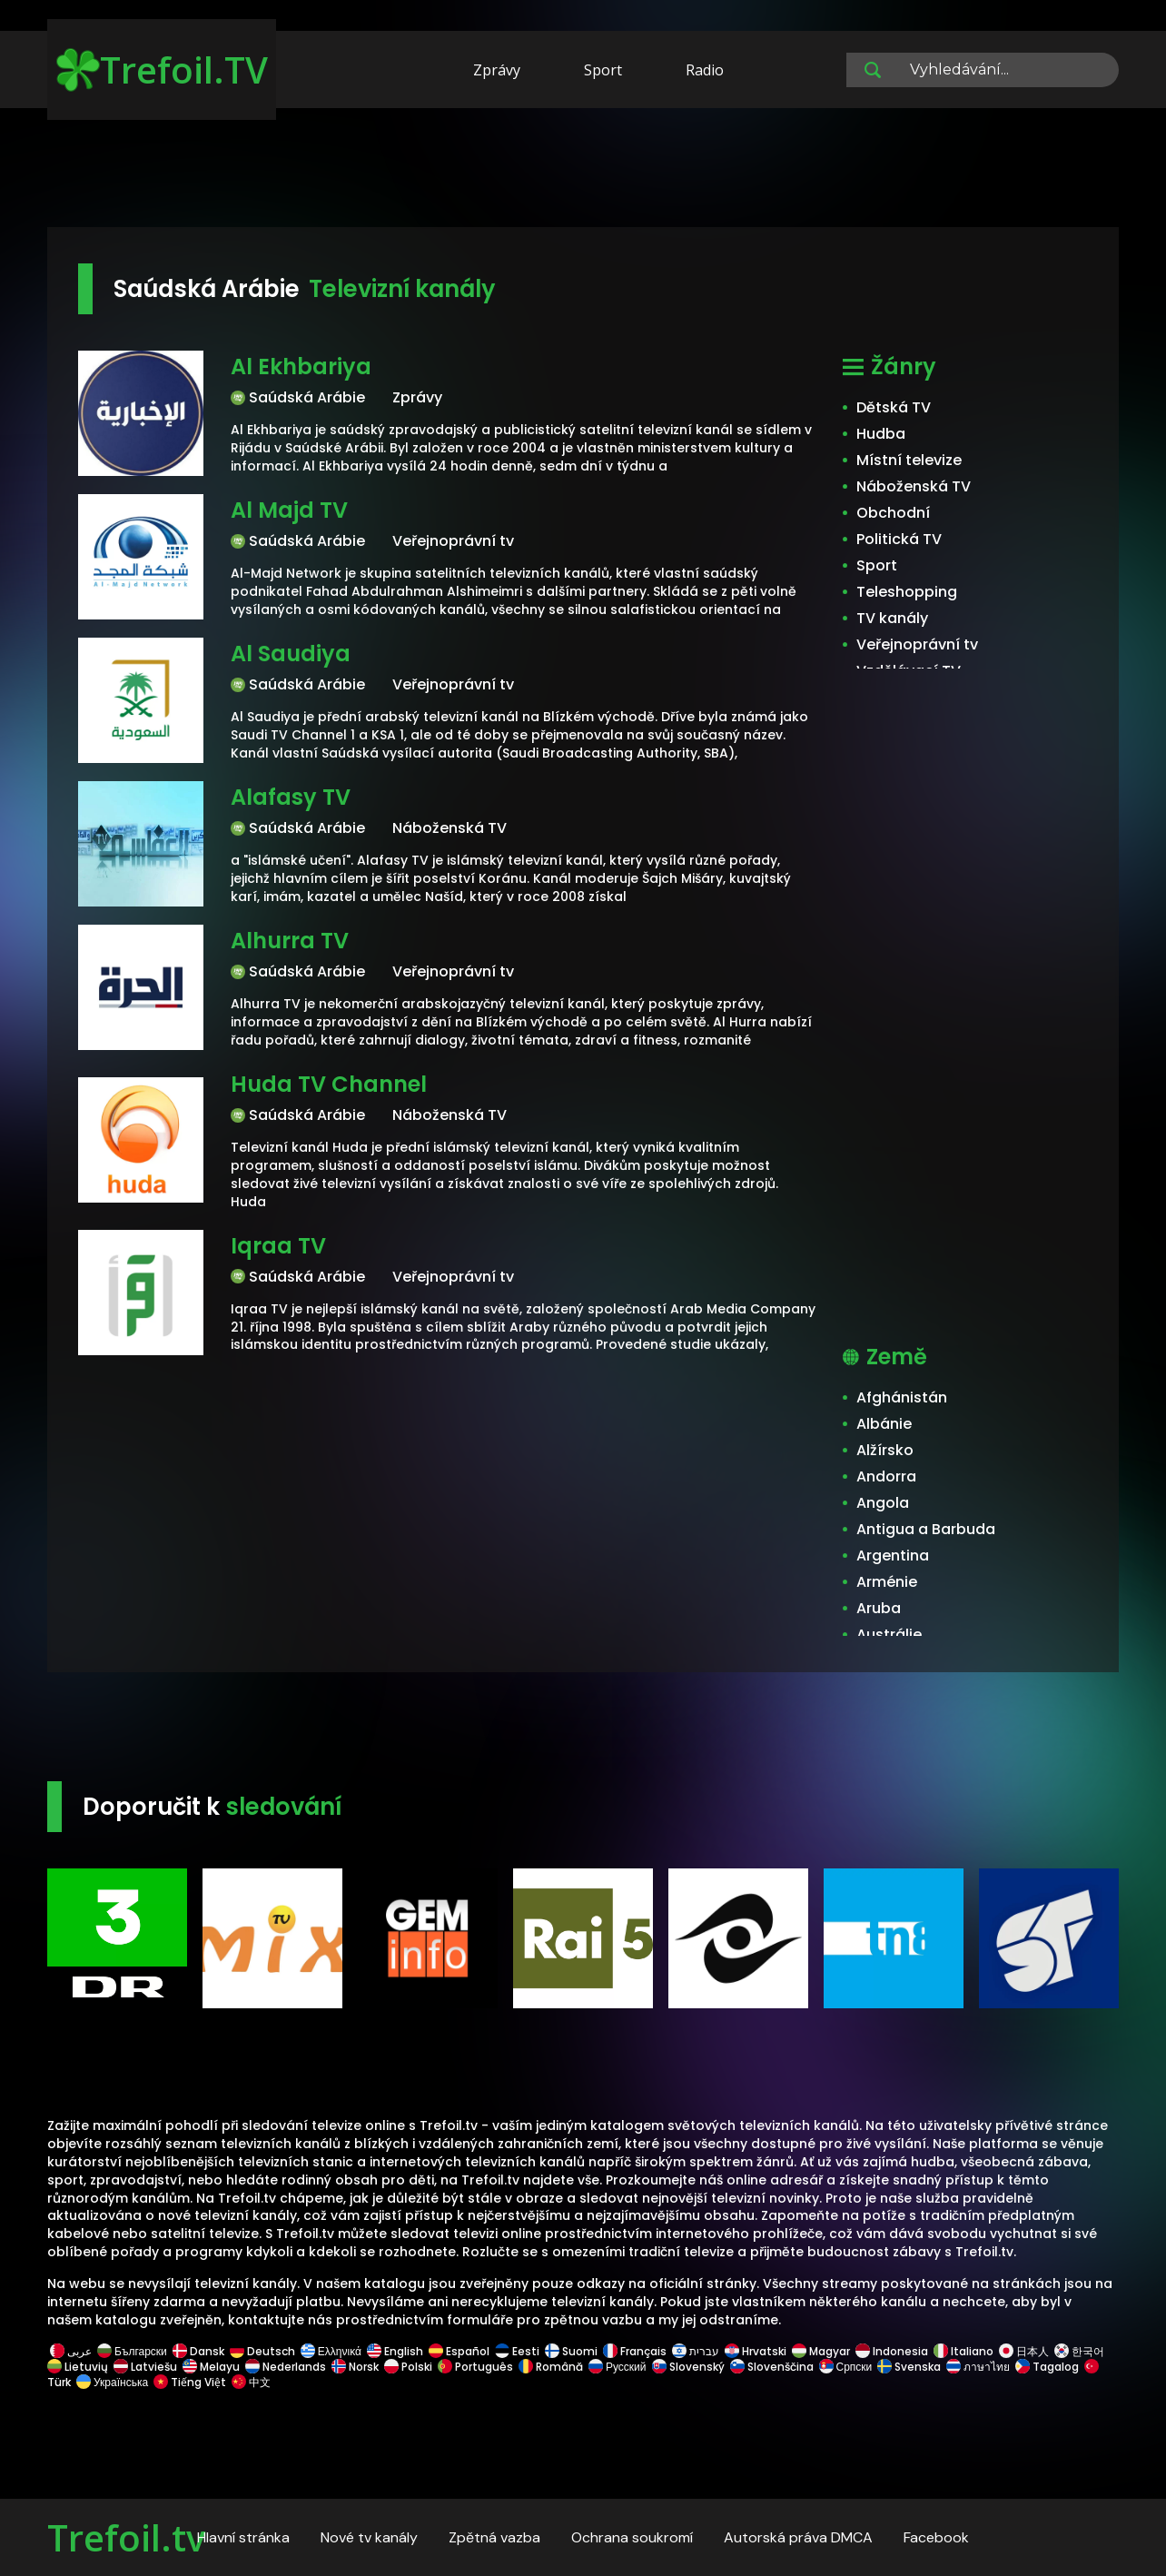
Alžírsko (885, 1450)
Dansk (198, 2351)
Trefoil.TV (162, 69)
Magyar (821, 2351)
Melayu (211, 2366)
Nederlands (285, 2366)
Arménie (886, 1581)
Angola (882, 1502)
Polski (408, 2366)
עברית (695, 2351)
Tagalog (1047, 2366)
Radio (705, 70)
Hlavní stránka (243, 2537)
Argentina (892, 1555)
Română (551, 2366)
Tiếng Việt (190, 2382)
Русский (617, 2366)
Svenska (909, 2366)
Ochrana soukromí (632, 2537)
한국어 (1079, 2351)
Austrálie (889, 1634)
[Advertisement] (583, 171)
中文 (250, 2382)
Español (459, 2351)
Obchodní (893, 512)
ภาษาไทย (978, 2366)
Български (132, 2351)
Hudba (880, 433)
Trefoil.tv (126, 2537)
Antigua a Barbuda (925, 1529)
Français (634, 2351)
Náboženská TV (913, 486)
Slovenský (688, 2366)
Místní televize (909, 460)
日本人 (1024, 2351)
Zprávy (496, 70)
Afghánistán (901, 1397)
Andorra (886, 1476)
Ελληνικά (331, 2351)
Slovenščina (771, 2366)
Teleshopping (906, 591)
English (395, 2351)
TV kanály (892, 618)
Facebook (936, 2537)
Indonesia (892, 2351)
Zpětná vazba (494, 2537)
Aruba (878, 1608)
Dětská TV (893, 407)
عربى (70, 2351)
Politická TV (899, 539)
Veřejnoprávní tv (917, 644)
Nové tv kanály (369, 2537)
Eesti (517, 2351)
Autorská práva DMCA (798, 2537)
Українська (112, 2382)
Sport (603, 70)
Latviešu (145, 2366)
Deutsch (262, 2351)
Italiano (963, 2351)
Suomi (571, 2351)
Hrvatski (755, 2351)
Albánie (884, 1423)
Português (475, 2366)
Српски (845, 2366)
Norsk (355, 2366)
